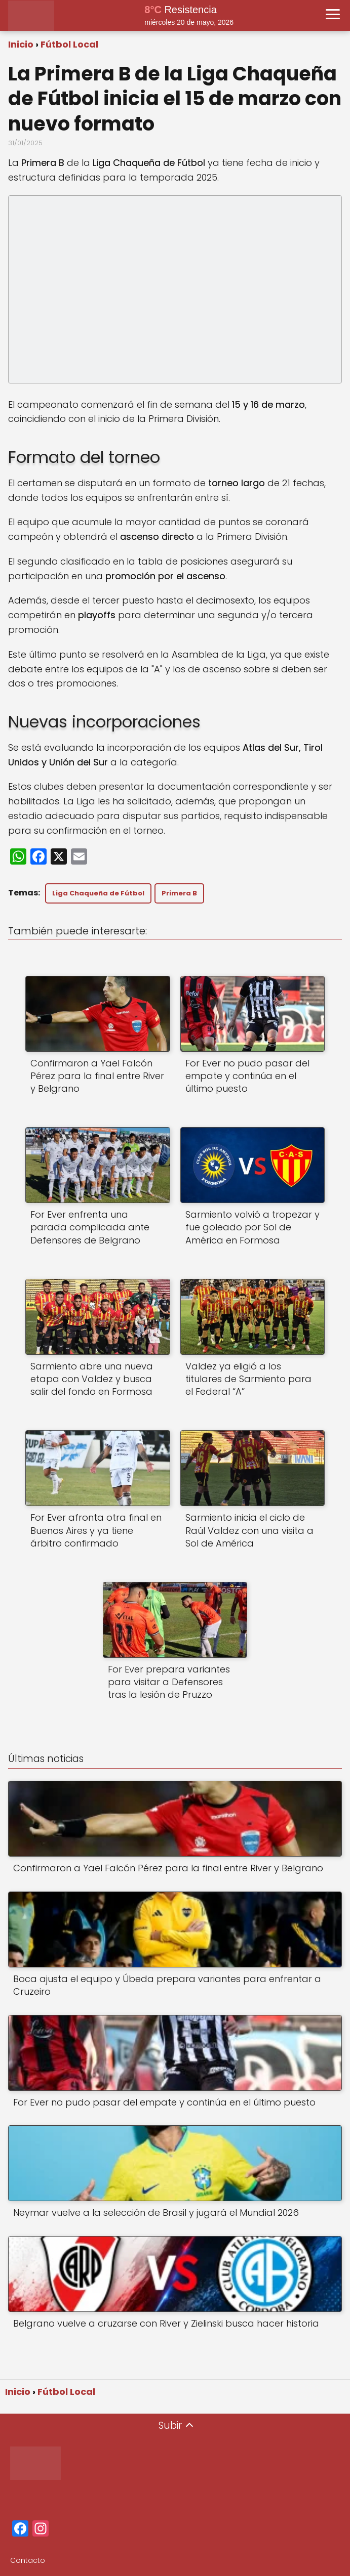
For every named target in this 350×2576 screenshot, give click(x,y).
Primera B (179, 893)
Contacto (27, 2560)
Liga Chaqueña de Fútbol (98, 893)
